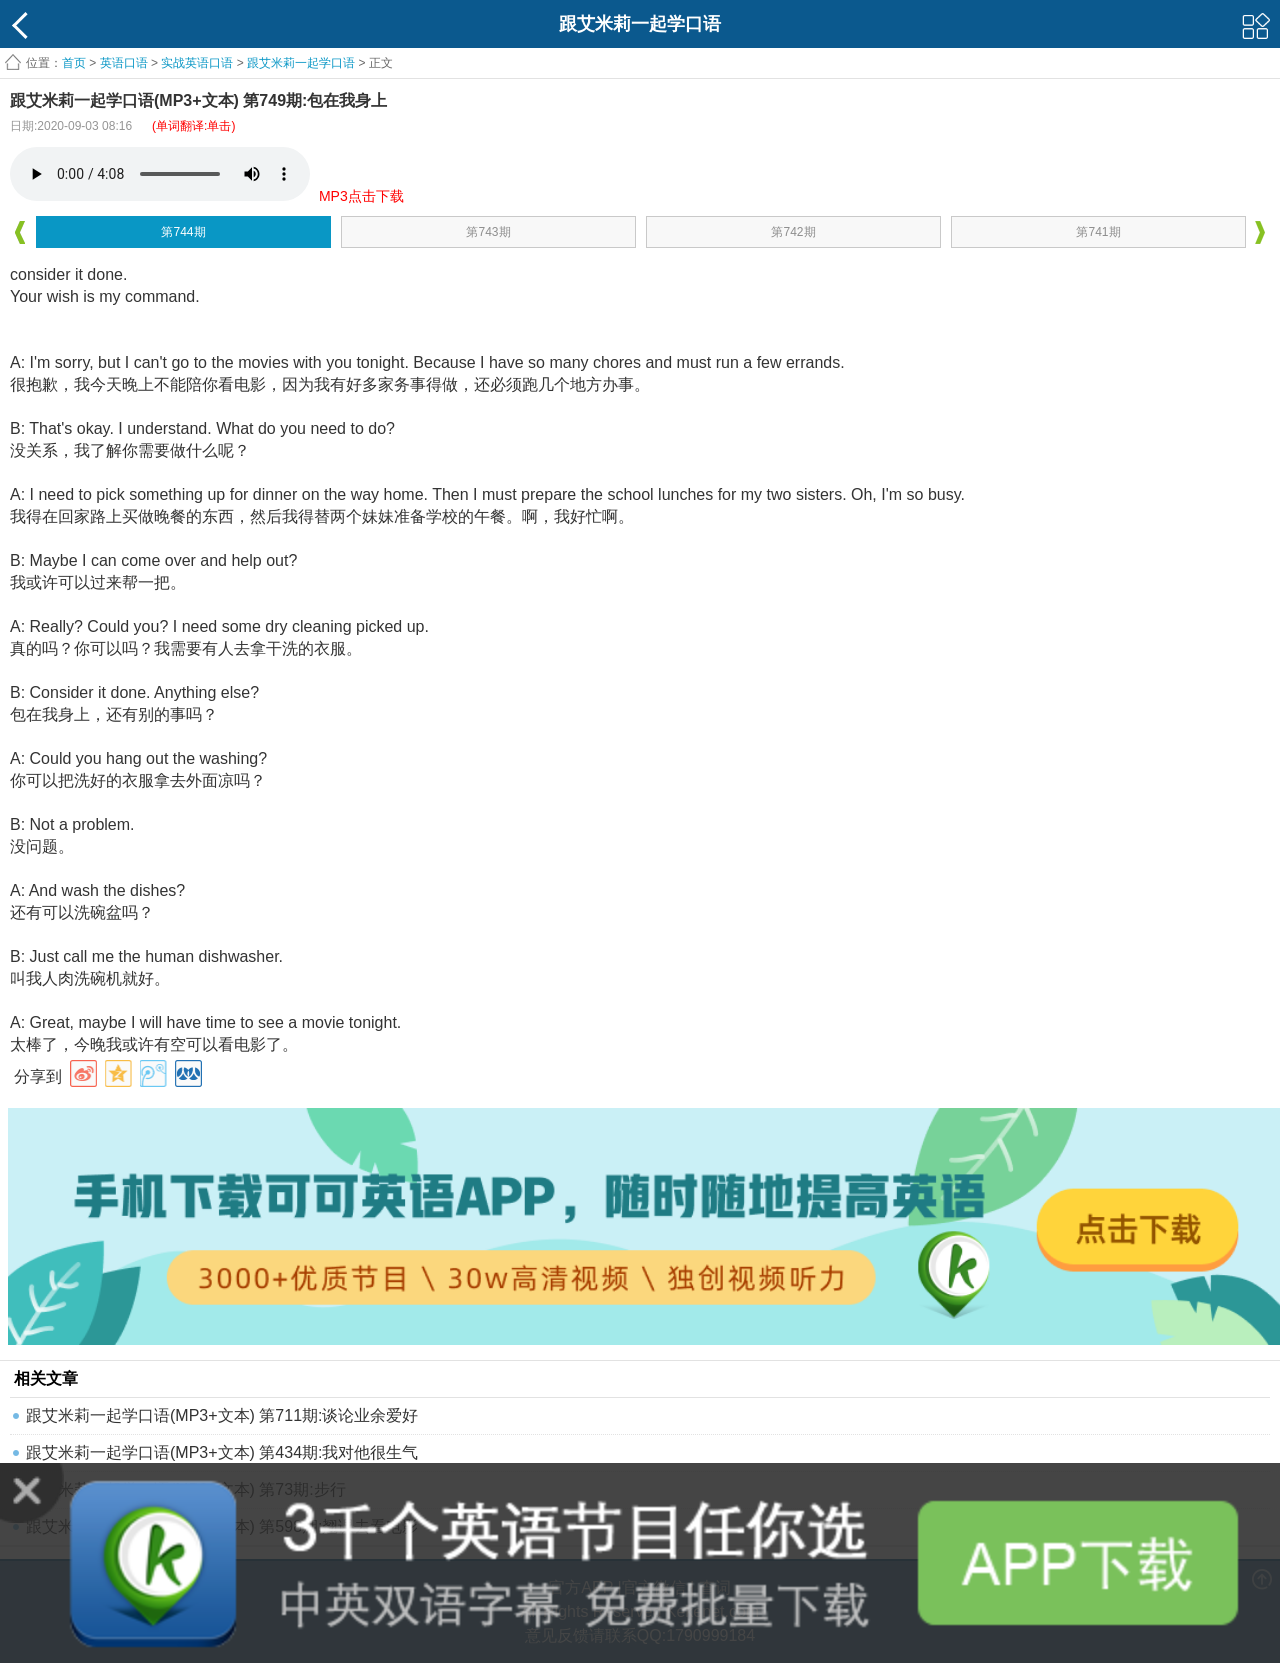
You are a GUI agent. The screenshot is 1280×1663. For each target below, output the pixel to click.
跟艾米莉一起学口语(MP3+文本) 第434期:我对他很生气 (222, 1452)
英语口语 (124, 63)
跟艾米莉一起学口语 (301, 63)
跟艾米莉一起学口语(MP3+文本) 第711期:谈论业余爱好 (222, 1415)
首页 (74, 63)
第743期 (488, 232)
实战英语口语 (197, 63)
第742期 (793, 232)
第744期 (183, 232)
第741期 (1098, 232)
